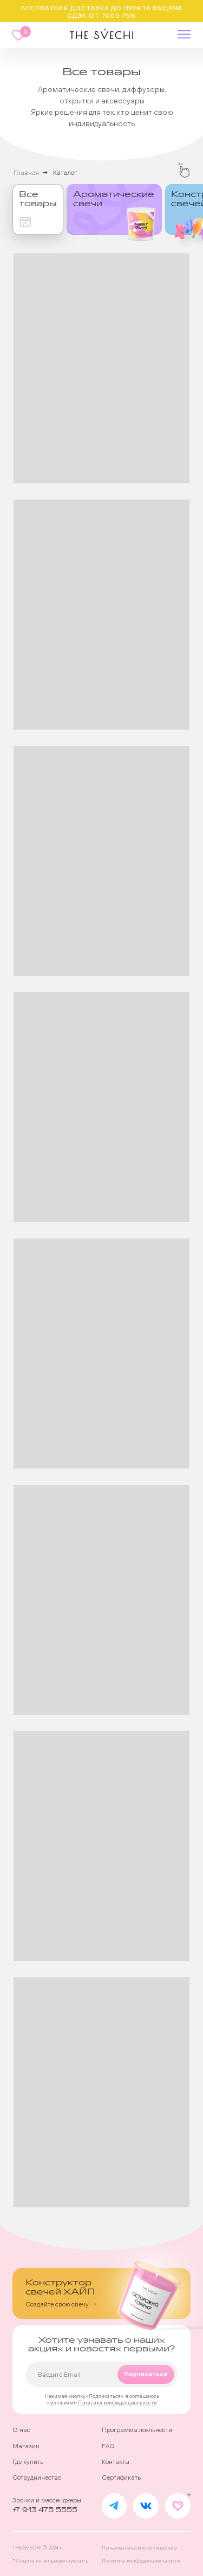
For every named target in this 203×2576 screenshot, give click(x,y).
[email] (101, 2374)
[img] (114, 209)
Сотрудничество (36, 2477)
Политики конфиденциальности (117, 2402)
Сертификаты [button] (122, 2477)
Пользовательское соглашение (139, 2548)
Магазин (26, 2446)
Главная (26, 172)
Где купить (27, 2462)
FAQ (108, 2446)
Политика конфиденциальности (141, 2561)
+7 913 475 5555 (44, 2510)
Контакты (115, 2462)
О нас (21, 2430)
